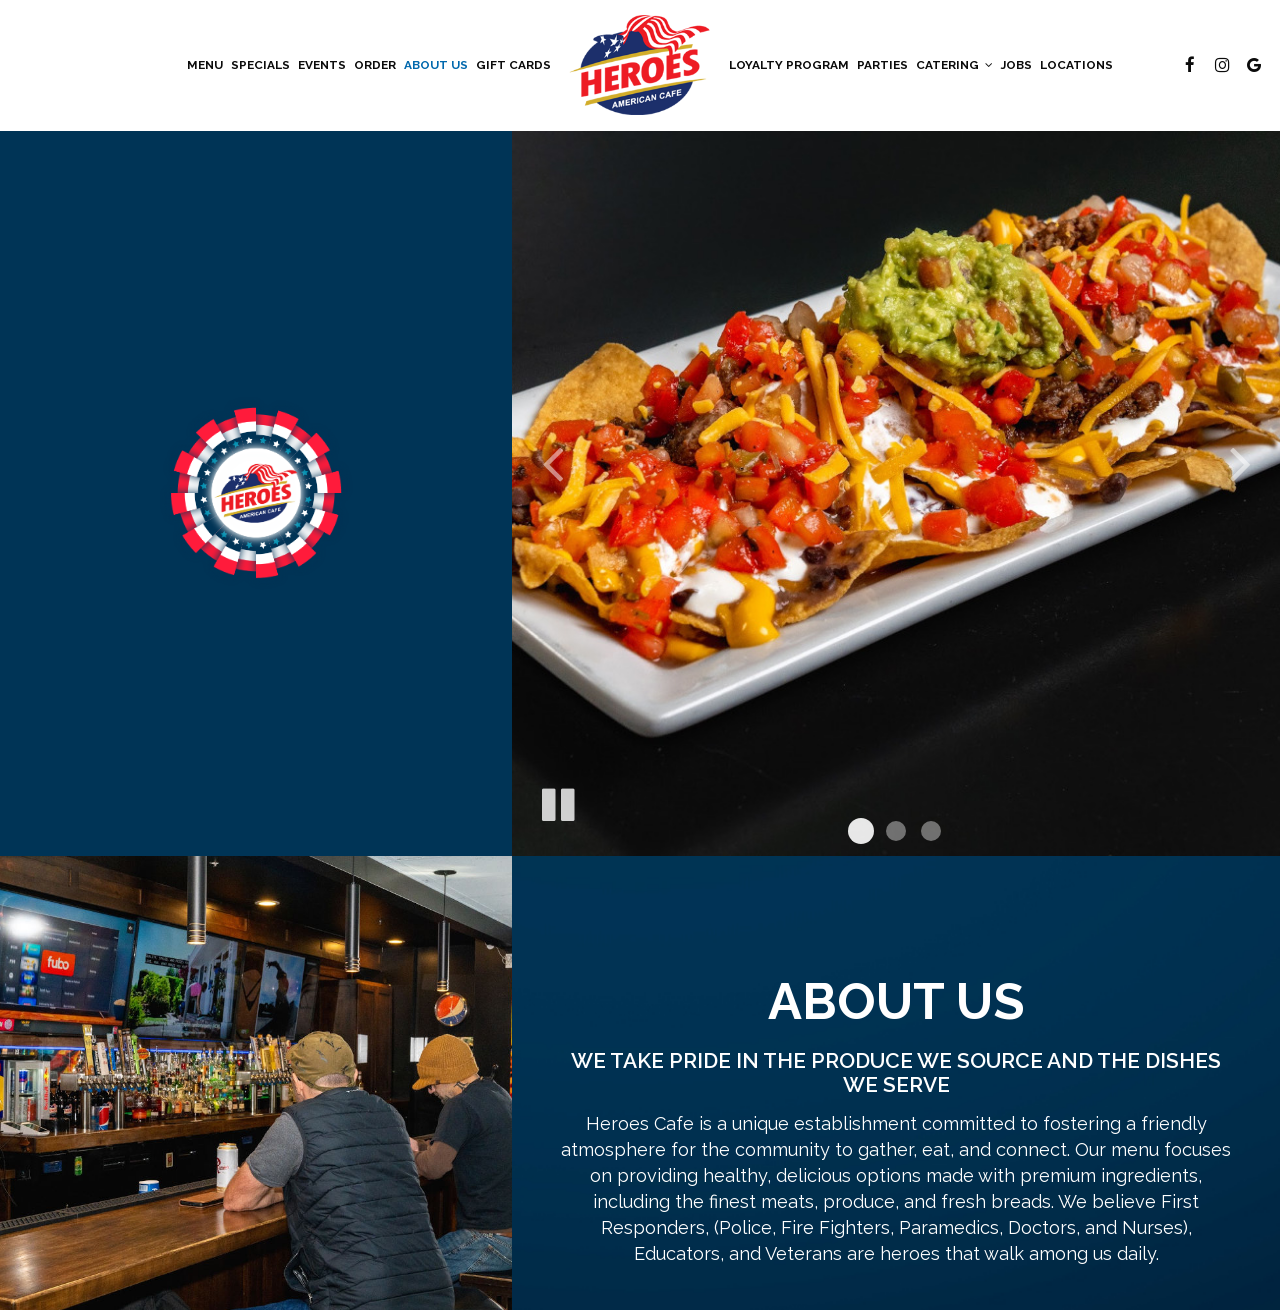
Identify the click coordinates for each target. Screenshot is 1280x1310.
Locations (1076, 65)
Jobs (1016, 65)
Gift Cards (513, 65)
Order (375, 65)
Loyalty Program (789, 65)
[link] (640, 65)
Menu (205, 65)
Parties (882, 65)
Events (322, 65)
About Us (436, 65)
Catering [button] (954, 65)
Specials (260, 65)
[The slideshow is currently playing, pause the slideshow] (557, 801)
